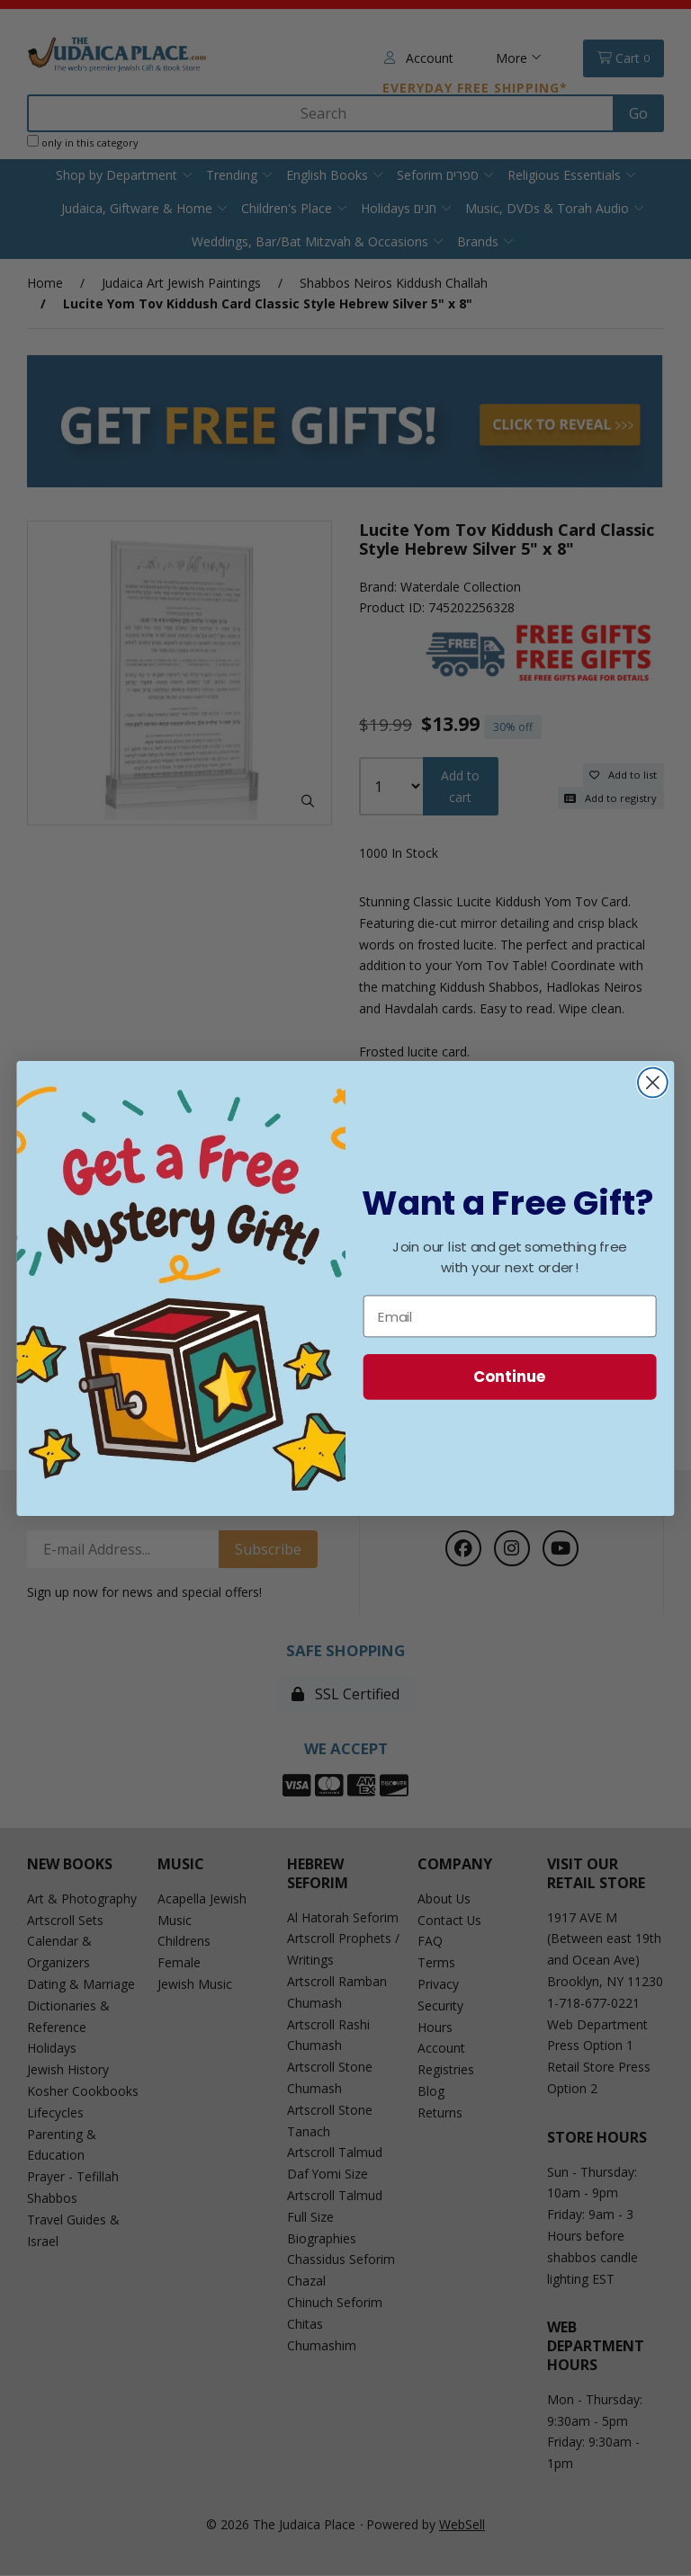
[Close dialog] (653, 1082)
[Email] (510, 1316)
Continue (509, 1376)
